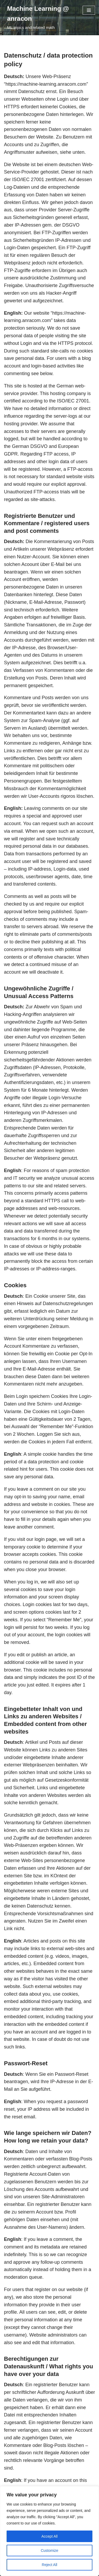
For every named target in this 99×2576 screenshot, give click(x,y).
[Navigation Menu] (89, 10)
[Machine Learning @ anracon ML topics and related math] (41, 18)
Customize (49, 2550)
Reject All (49, 2565)
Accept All (49, 2536)
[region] (49, 2531)
